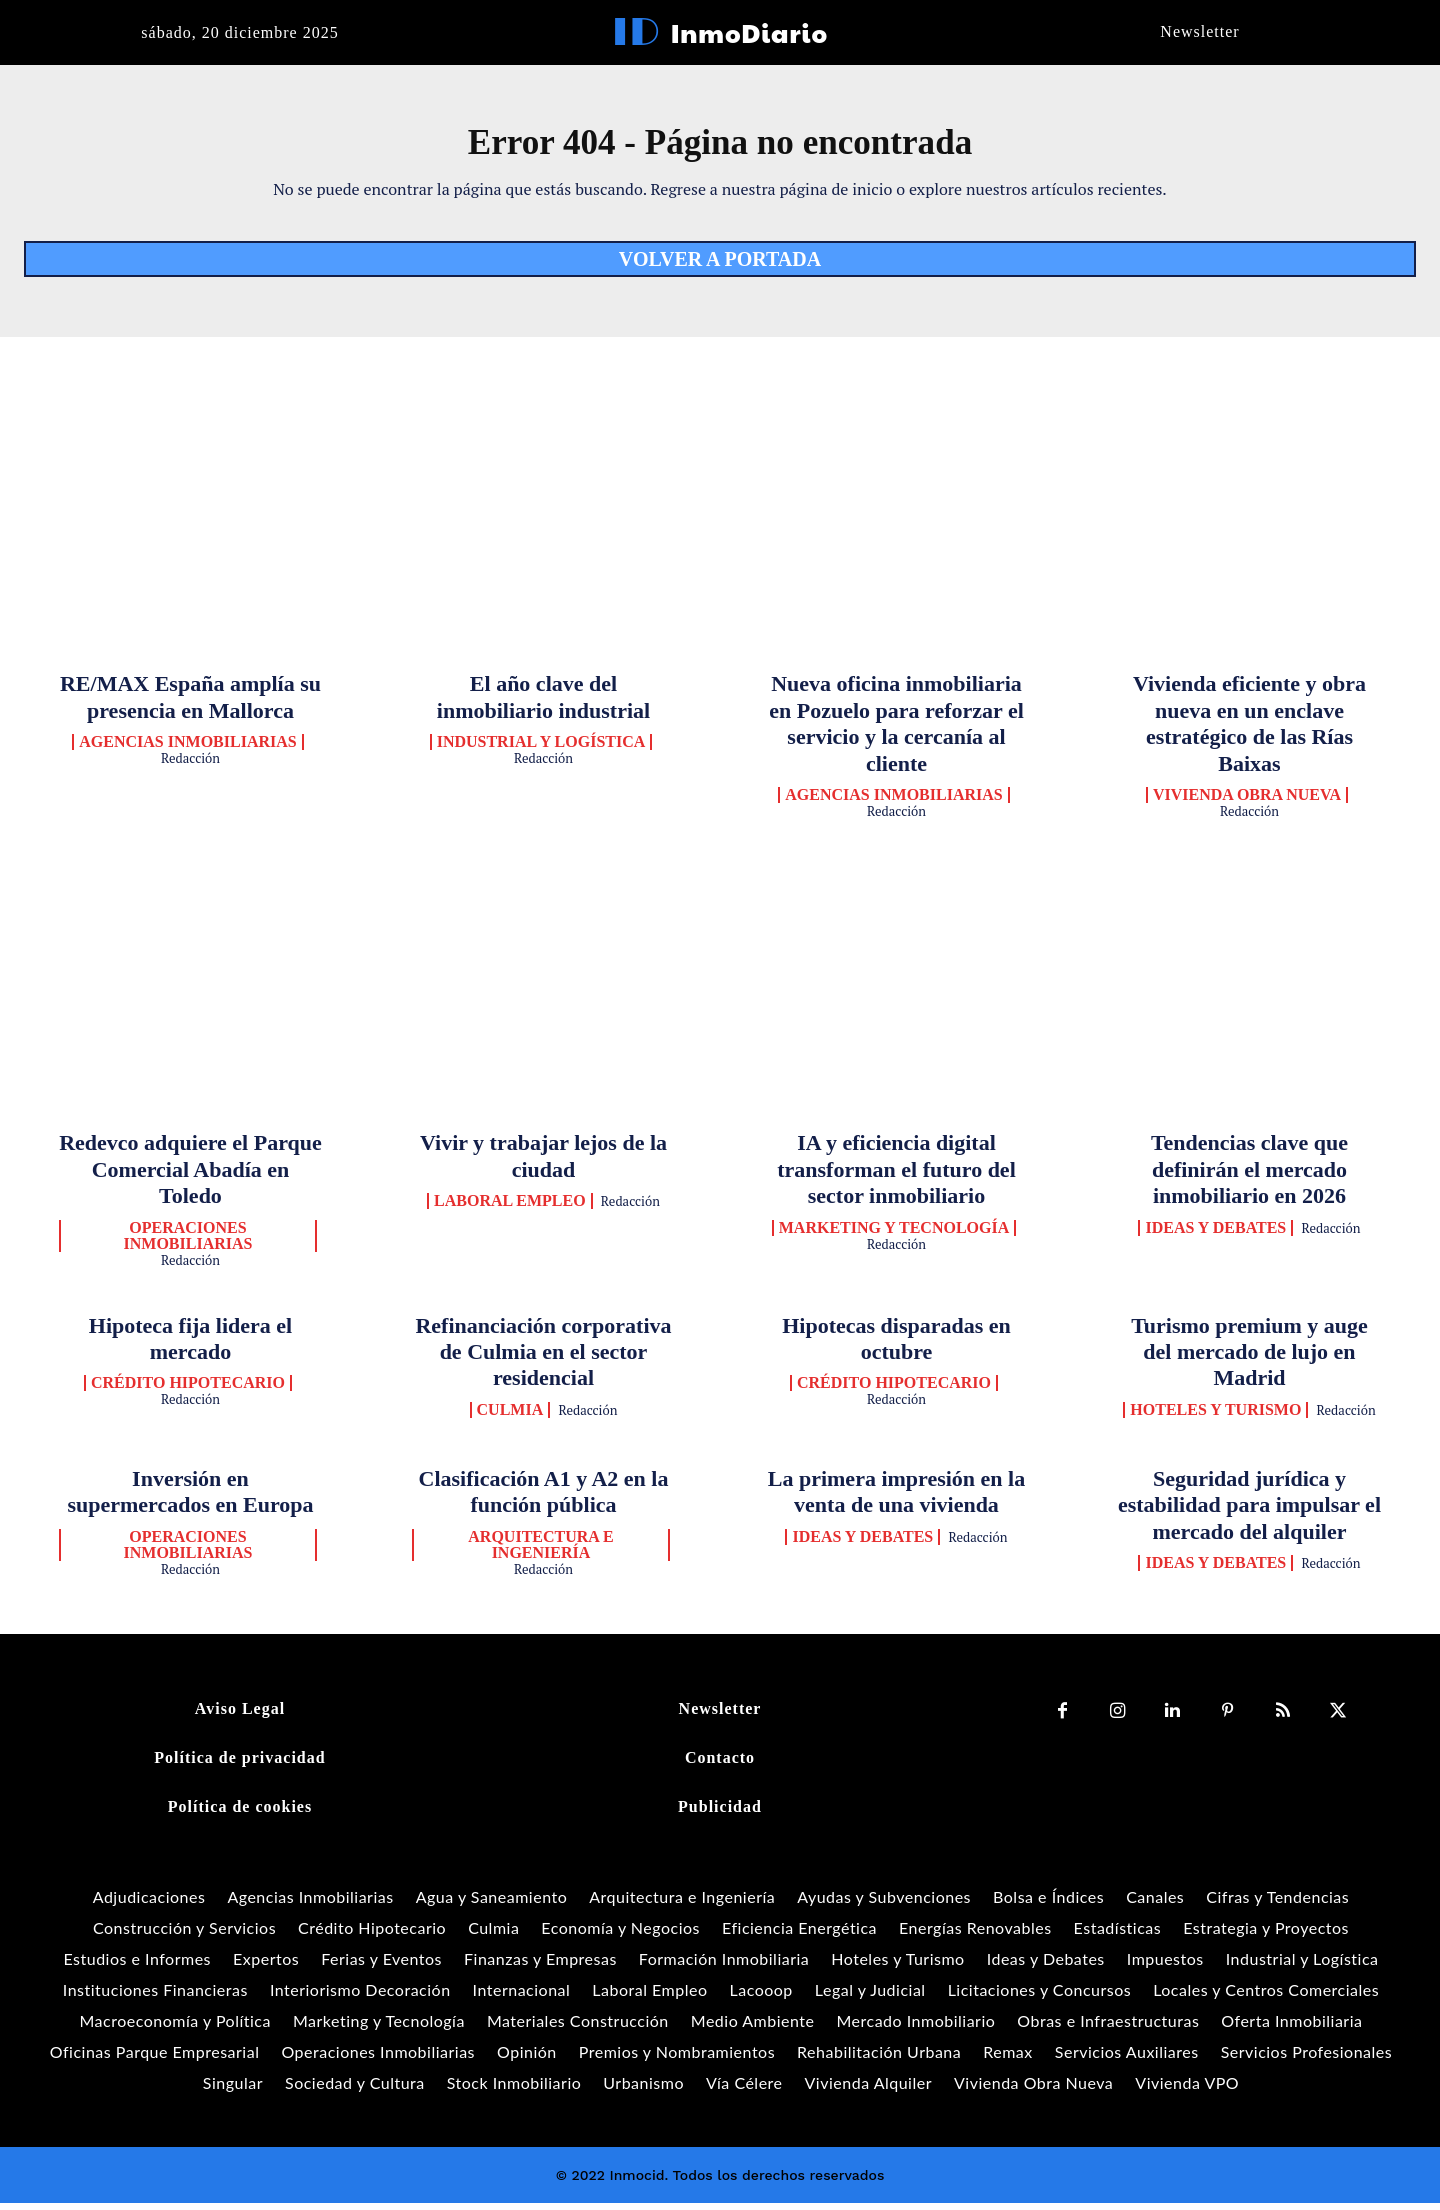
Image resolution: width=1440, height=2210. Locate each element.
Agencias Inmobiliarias (187, 749)
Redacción (190, 765)
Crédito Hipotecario (188, 1390)
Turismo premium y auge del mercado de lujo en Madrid (1249, 1359)
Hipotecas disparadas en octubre (896, 1345)
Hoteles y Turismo (1215, 1417)
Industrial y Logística (541, 749)
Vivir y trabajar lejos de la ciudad (543, 1162)
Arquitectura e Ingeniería (540, 1551)
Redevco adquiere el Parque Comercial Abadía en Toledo (190, 1176)
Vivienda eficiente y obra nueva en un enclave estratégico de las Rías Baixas (1249, 730)
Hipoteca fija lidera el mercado (190, 1345)
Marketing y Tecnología (894, 1235)
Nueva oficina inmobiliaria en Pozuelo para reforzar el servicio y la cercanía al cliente (896, 730)
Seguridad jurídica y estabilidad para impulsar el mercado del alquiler (1249, 1512)
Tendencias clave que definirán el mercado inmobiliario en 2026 (1249, 1176)
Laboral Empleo (510, 1208)
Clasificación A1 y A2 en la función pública (544, 1498)
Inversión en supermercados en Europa (190, 1498)
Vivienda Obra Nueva (1247, 802)
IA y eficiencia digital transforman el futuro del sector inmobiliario (896, 1176)
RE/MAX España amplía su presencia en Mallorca (190, 703)
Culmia (510, 1417)
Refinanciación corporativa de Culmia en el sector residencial (543, 1359)
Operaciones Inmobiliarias (188, 1243)
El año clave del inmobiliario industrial (543, 703)
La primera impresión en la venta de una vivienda (896, 1498)
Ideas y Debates (1215, 1235)
